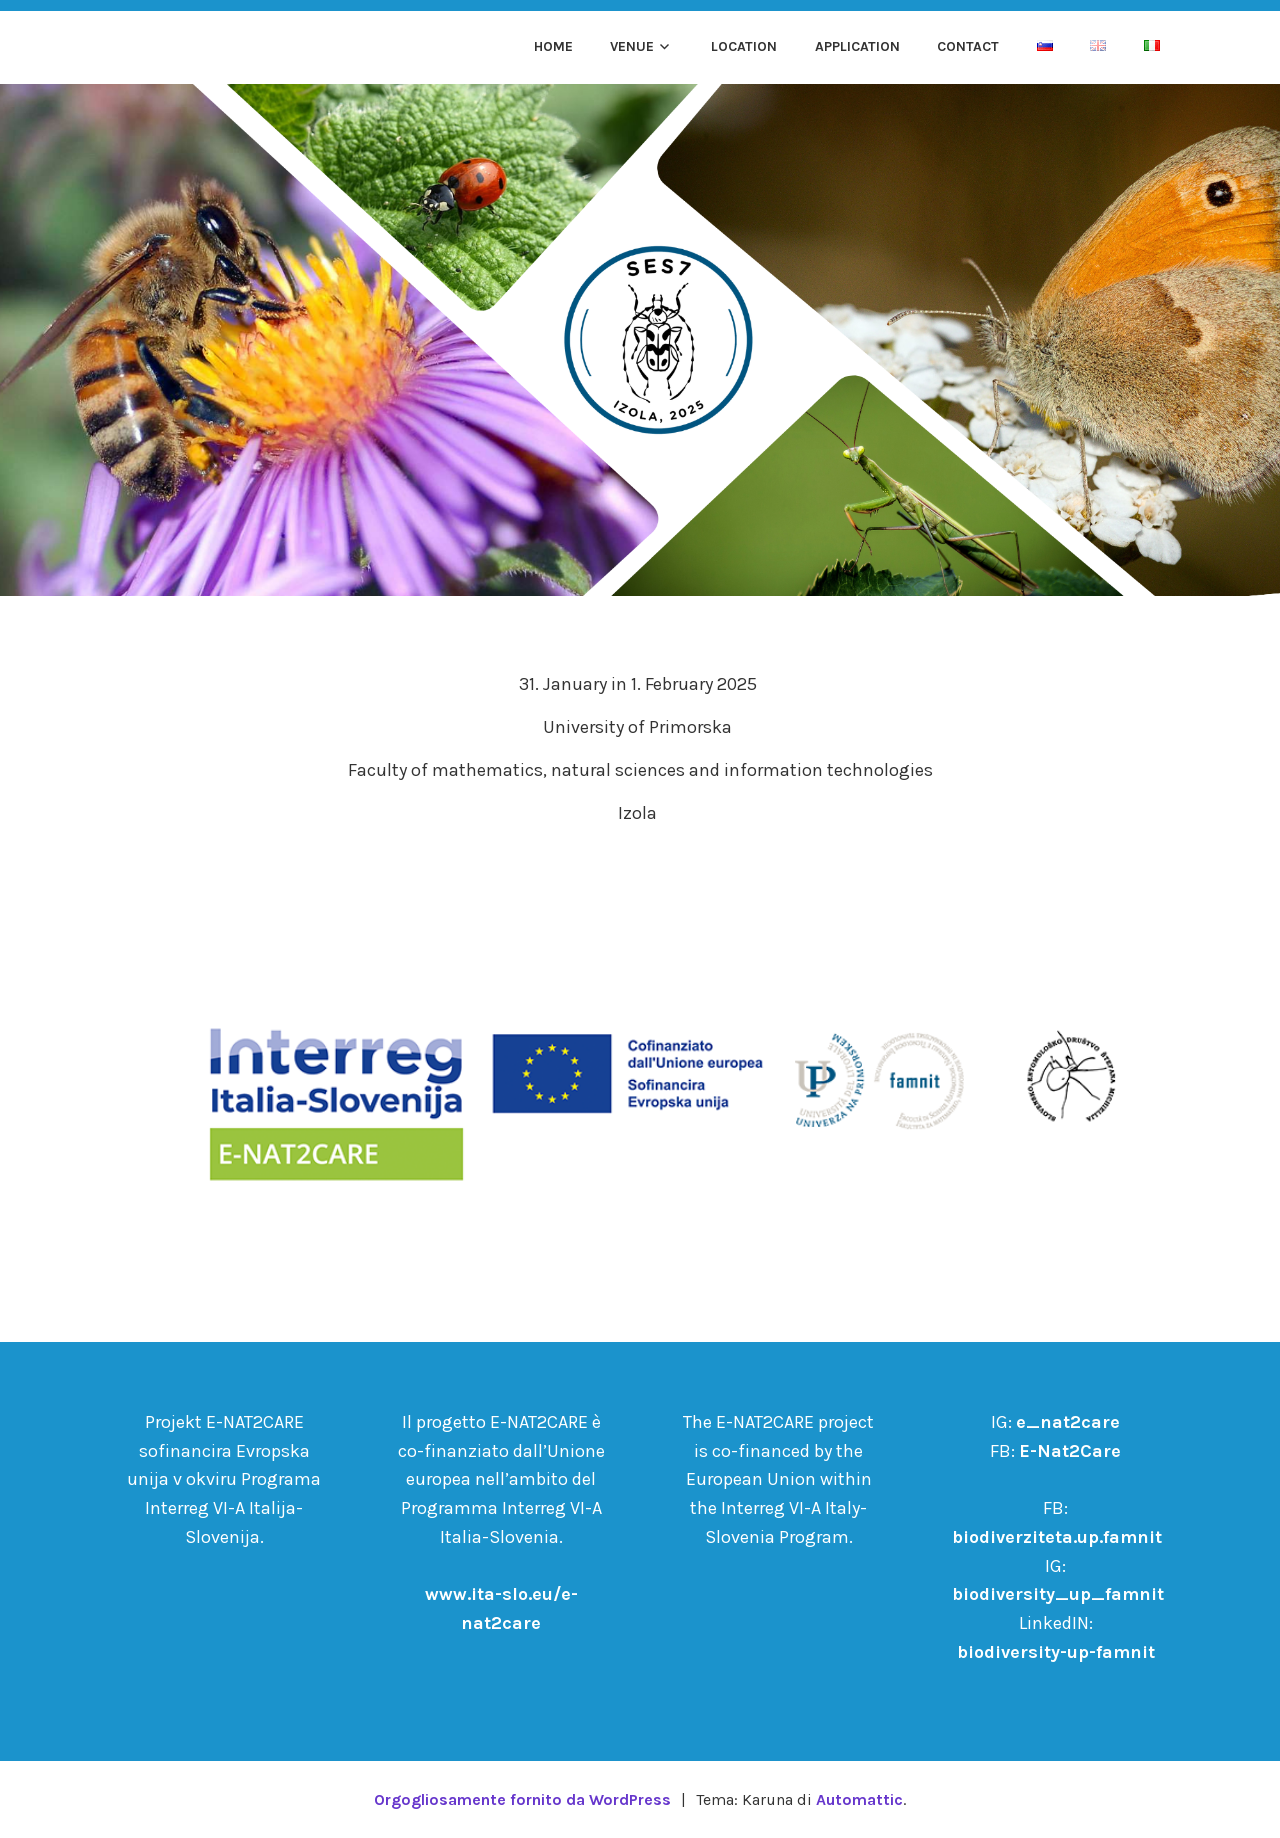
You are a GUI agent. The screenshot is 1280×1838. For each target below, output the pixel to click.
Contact (968, 46)
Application (857, 46)
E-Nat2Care (1070, 1451)
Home (553, 46)
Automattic (859, 1799)
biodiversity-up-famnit (1056, 1652)
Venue (632, 46)
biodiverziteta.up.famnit (1057, 1537)
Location (744, 46)
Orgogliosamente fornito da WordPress (522, 1799)
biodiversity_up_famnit (1058, 1594)
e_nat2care (1068, 1422)
